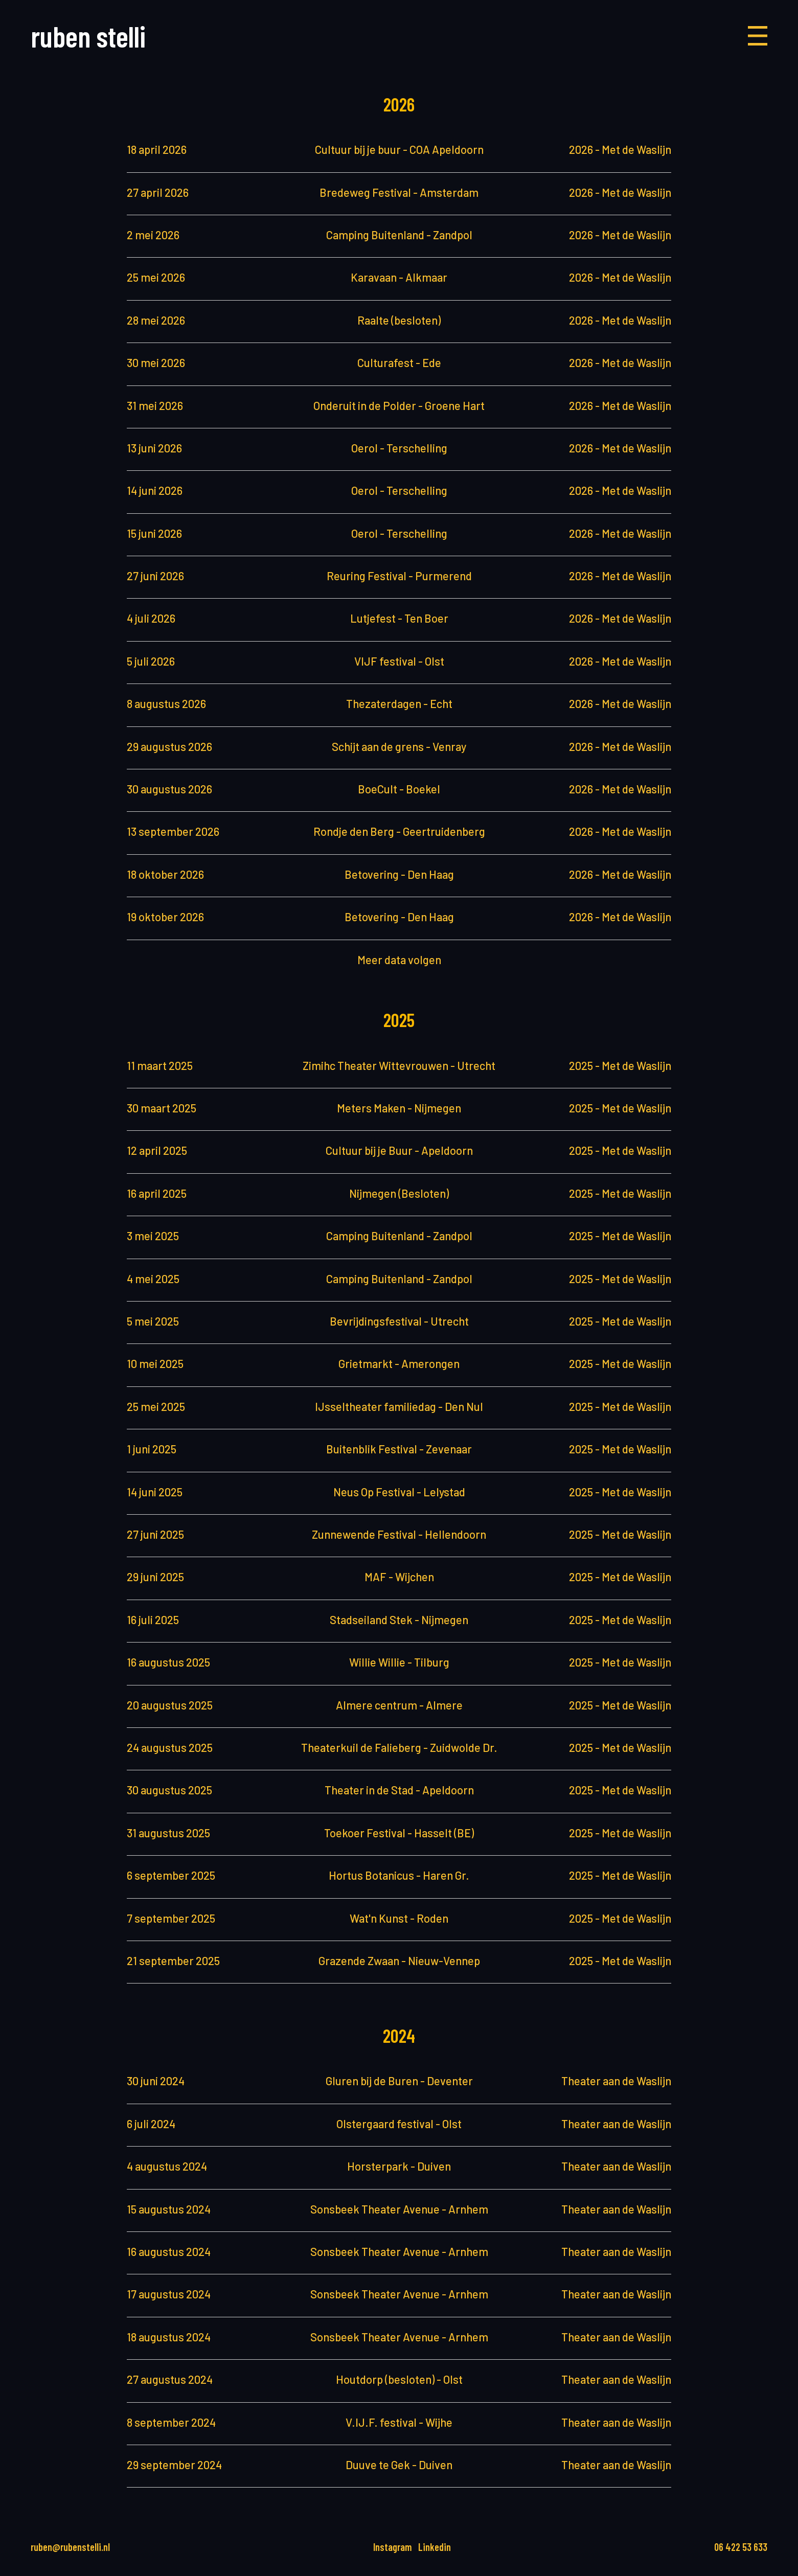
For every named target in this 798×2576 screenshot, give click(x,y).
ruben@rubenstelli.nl (70, 2547)
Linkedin (434, 2547)
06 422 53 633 (740, 2547)
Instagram (392, 2547)
